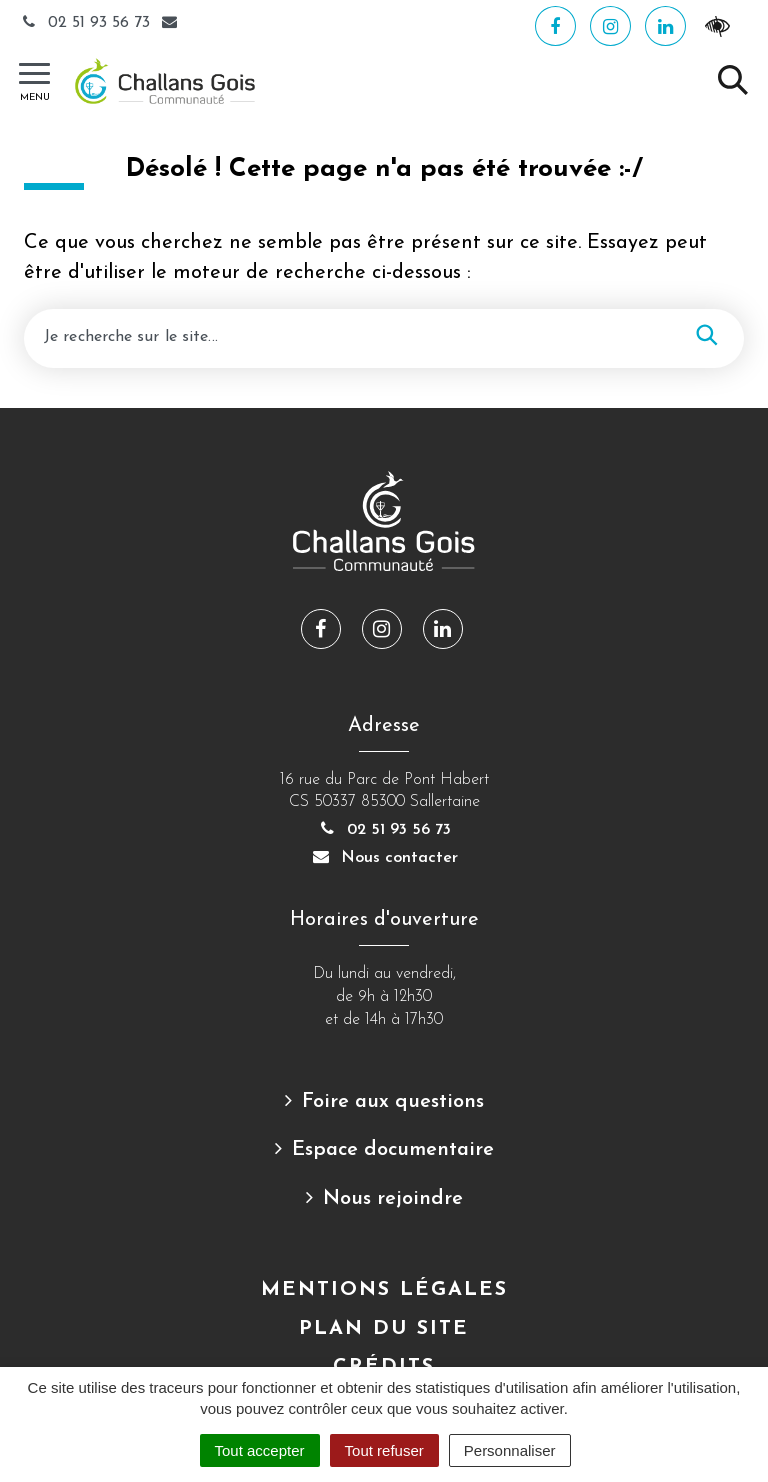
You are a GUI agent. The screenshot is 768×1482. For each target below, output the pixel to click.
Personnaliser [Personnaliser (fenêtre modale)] (510, 1450)
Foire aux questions (393, 1102)
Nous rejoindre (393, 1199)
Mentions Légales (384, 1290)
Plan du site (384, 1329)
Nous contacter (384, 858)
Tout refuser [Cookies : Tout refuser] (384, 1450)
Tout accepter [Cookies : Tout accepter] (260, 1450)
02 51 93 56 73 (87, 23)
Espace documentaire (393, 1150)
